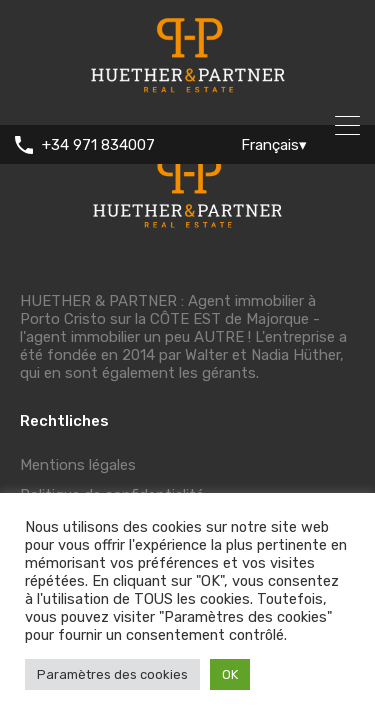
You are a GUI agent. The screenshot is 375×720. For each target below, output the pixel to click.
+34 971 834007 (98, 145)
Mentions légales (78, 465)
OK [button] (230, 674)
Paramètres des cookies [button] (112, 674)
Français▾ (274, 145)
